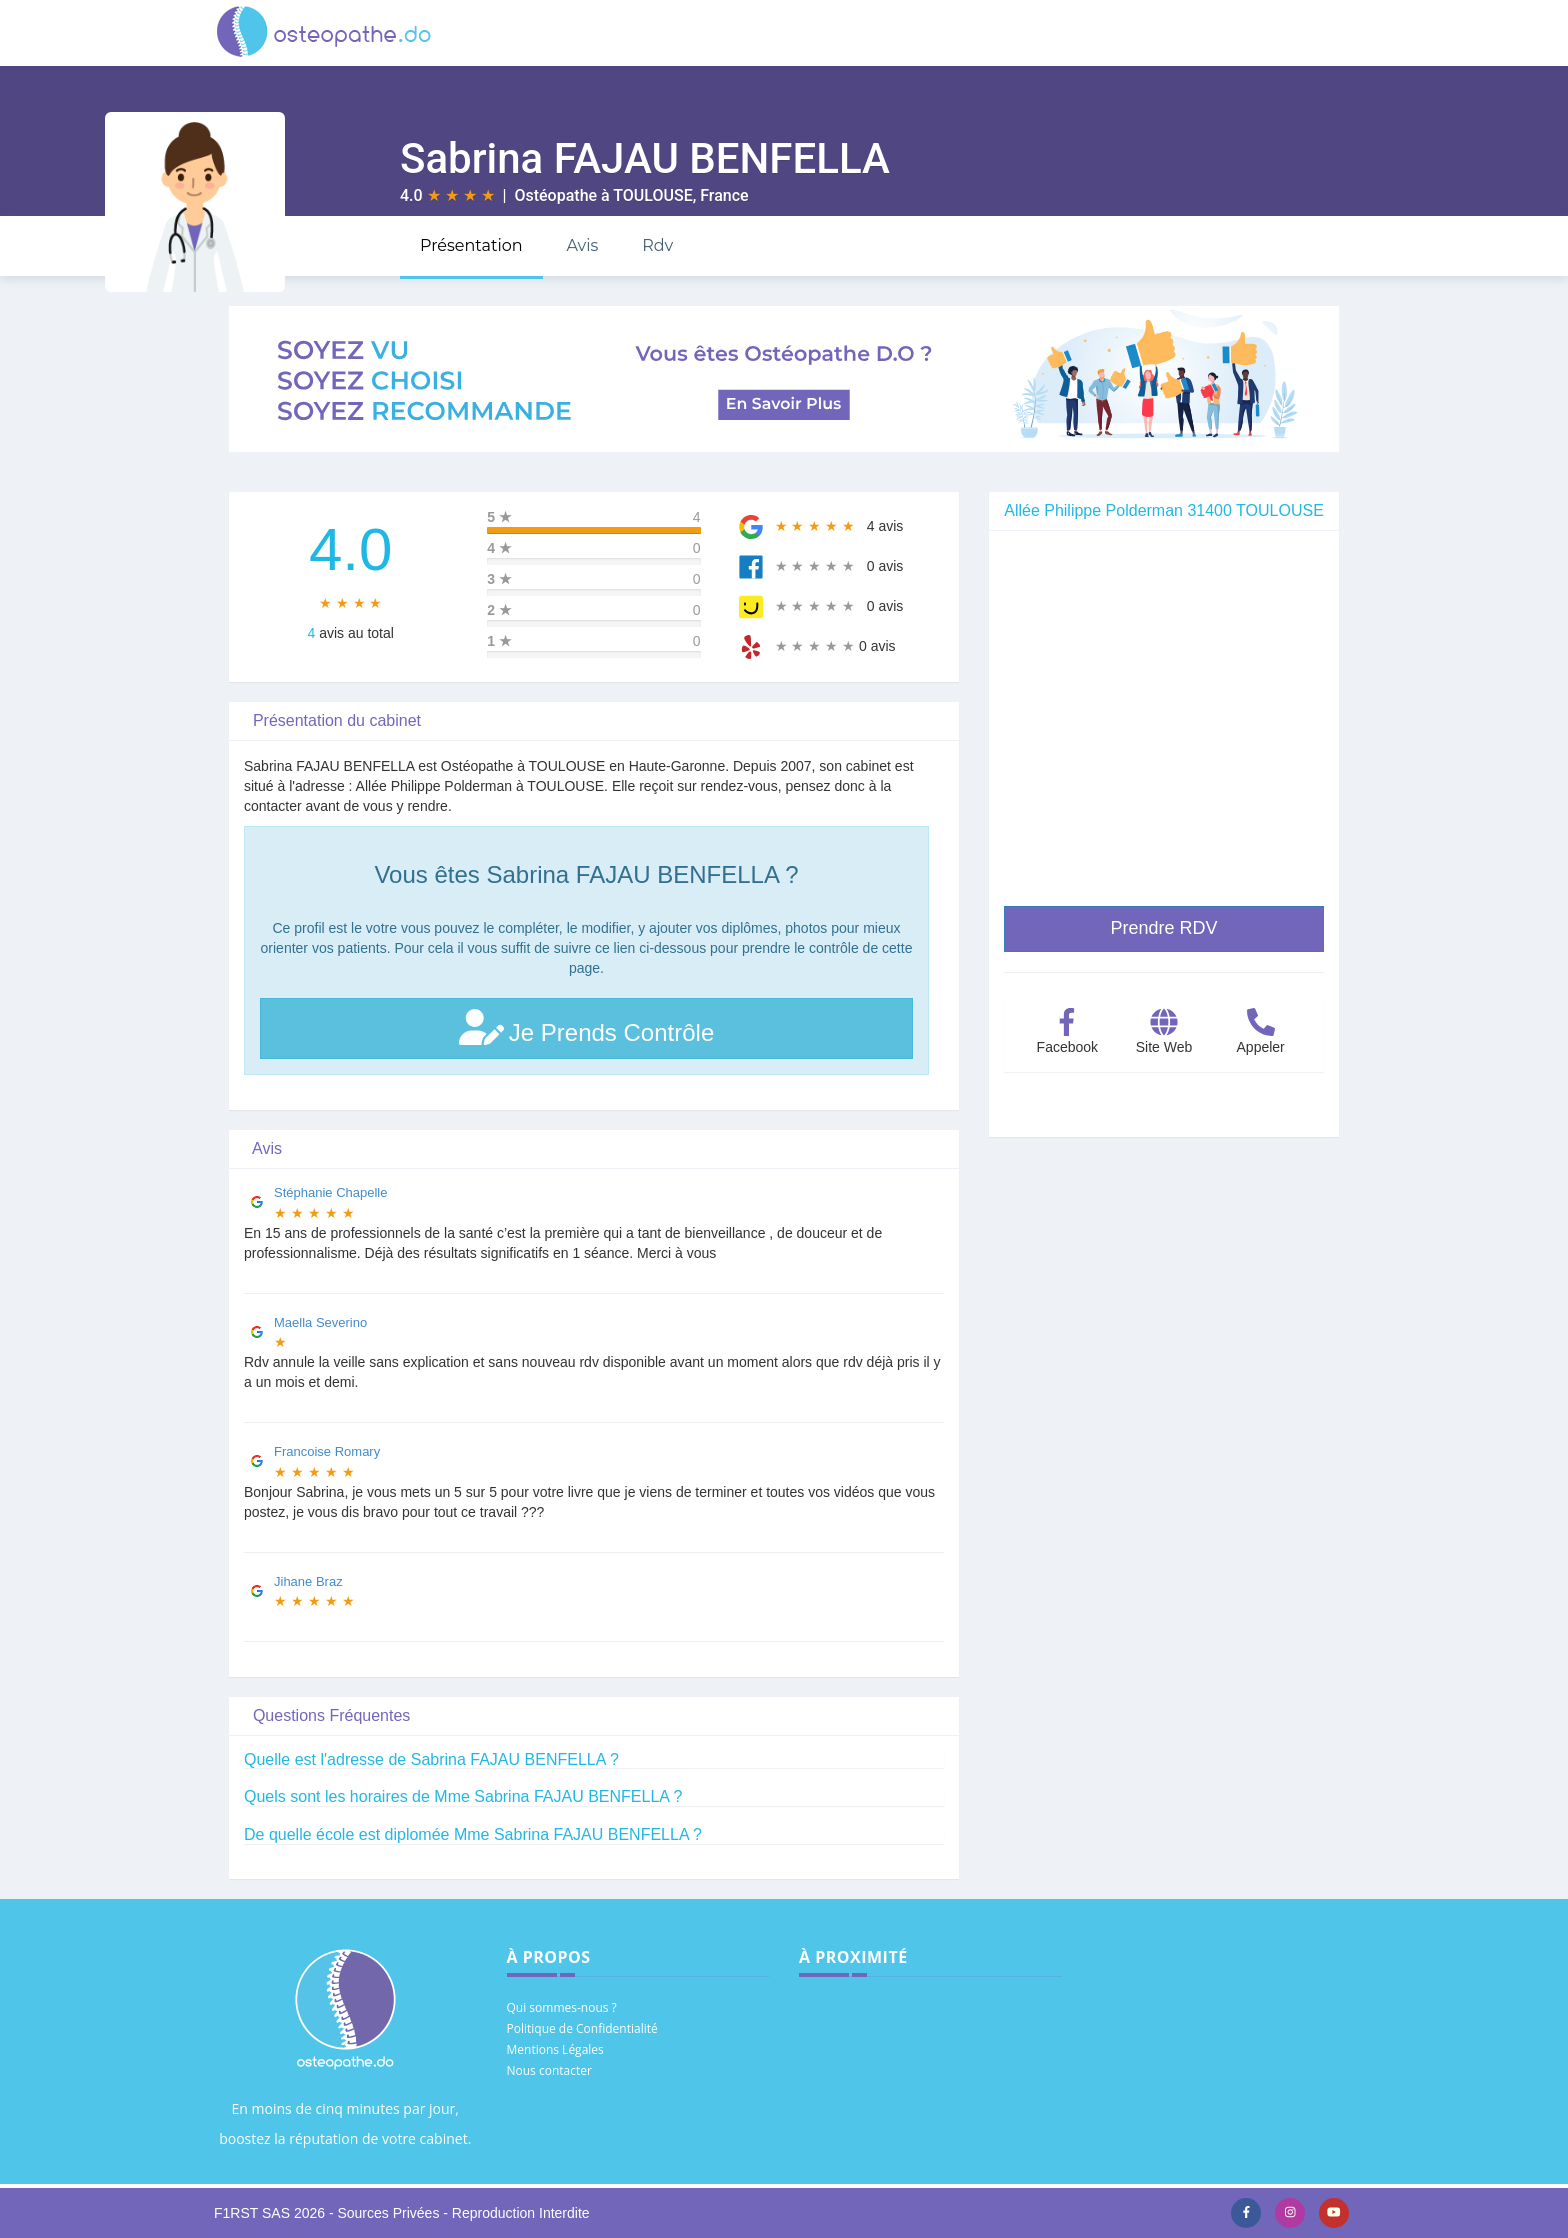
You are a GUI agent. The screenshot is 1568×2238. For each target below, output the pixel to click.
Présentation (471, 245)
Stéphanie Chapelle (330, 1192)
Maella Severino (320, 1322)
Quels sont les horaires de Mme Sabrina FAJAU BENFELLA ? (463, 1796)
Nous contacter (549, 2070)
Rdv (657, 245)
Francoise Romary (327, 1451)
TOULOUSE (652, 195)
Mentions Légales (555, 2049)
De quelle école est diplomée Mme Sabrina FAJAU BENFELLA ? (473, 1834)
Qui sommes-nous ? (562, 2007)
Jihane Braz (308, 1581)
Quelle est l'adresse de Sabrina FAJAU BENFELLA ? (431, 1759)
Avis (582, 245)
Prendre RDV (1163, 928)
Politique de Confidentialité (582, 2028)
